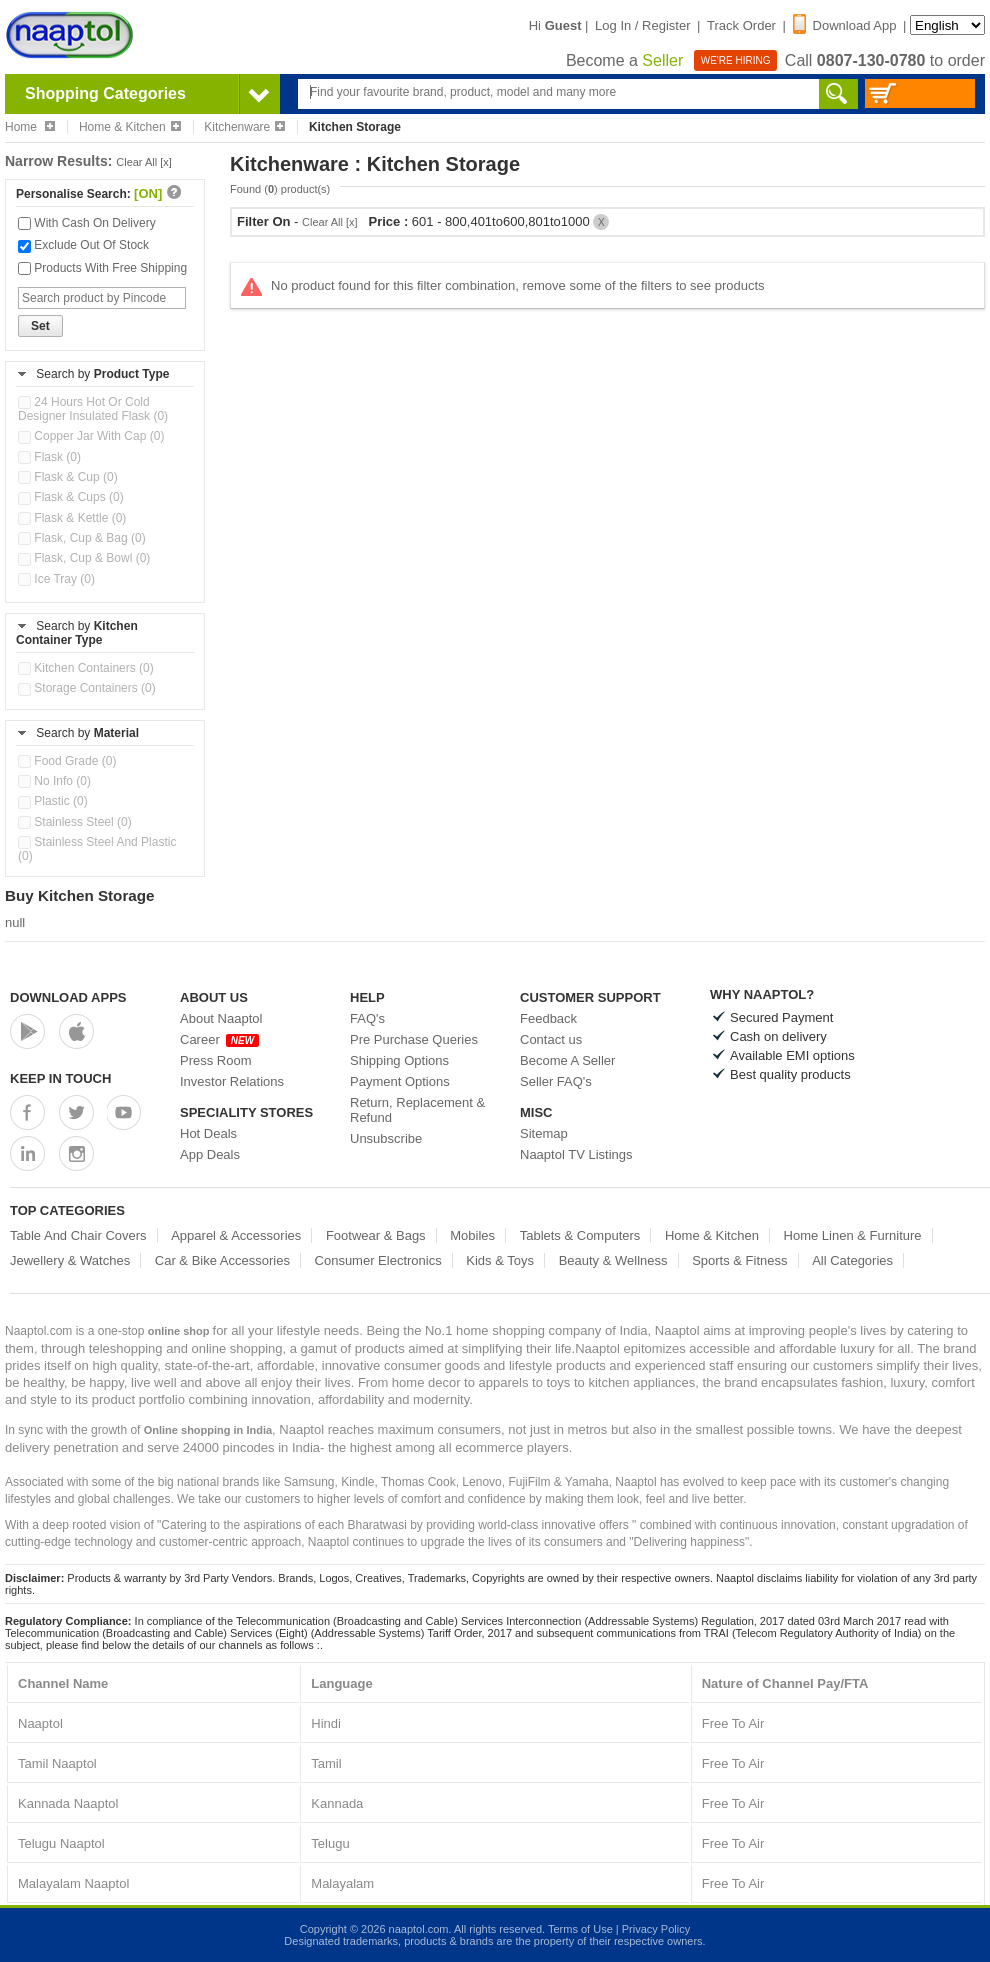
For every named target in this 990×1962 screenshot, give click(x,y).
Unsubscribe (386, 1138)
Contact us (551, 1039)
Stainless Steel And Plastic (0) (97, 849)
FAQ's (367, 1018)
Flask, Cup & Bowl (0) (84, 558)
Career (219, 1039)
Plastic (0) (53, 801)
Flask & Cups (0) (71, 497)
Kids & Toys (500, 1260)
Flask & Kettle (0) (72, 518)
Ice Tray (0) (56, 579)
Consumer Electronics (378, 1260)
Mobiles (472, 1235)
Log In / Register (642, 25)
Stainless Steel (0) (75, 822)
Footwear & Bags (376, 1235)
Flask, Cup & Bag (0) (82, 538)
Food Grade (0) (67, 761)
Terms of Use (580, 1929)
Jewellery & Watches (70, 1260)
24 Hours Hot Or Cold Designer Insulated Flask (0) (93, 409)
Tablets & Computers (580, 1235)
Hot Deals (208, 1133)
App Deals (210, 1154)
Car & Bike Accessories (222, 1260)
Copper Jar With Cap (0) (91, 436)
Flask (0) (49, 457)
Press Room (216, 1060)
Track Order (741, 25)
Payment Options (400, 1081)
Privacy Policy (656, 1929)
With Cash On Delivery (87, 223)
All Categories (852, 1260)
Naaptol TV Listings (576, 1154)
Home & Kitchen (130, 127)
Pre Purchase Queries (414, 1039)
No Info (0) (54, 781)
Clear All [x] (144, 162)
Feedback (548, 1018)
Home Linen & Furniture (853, 1235)
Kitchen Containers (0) (86, 668)
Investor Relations (232, 1081)
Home (30, 127)
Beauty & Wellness (613, 1260)
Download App (845, 25)
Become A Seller (567, 1060)
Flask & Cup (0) (68, 477)
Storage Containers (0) (87, 688)
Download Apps (68, 997)
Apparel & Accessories (236, 1235)
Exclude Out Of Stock (83, 245)
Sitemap (544, 1133)
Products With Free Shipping (102, 268)
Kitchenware (244, 127)
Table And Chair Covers (78, 1235)
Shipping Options (399, 1060)
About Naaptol (221, 1018)
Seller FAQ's (556, 1081)
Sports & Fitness (739, 1260)
